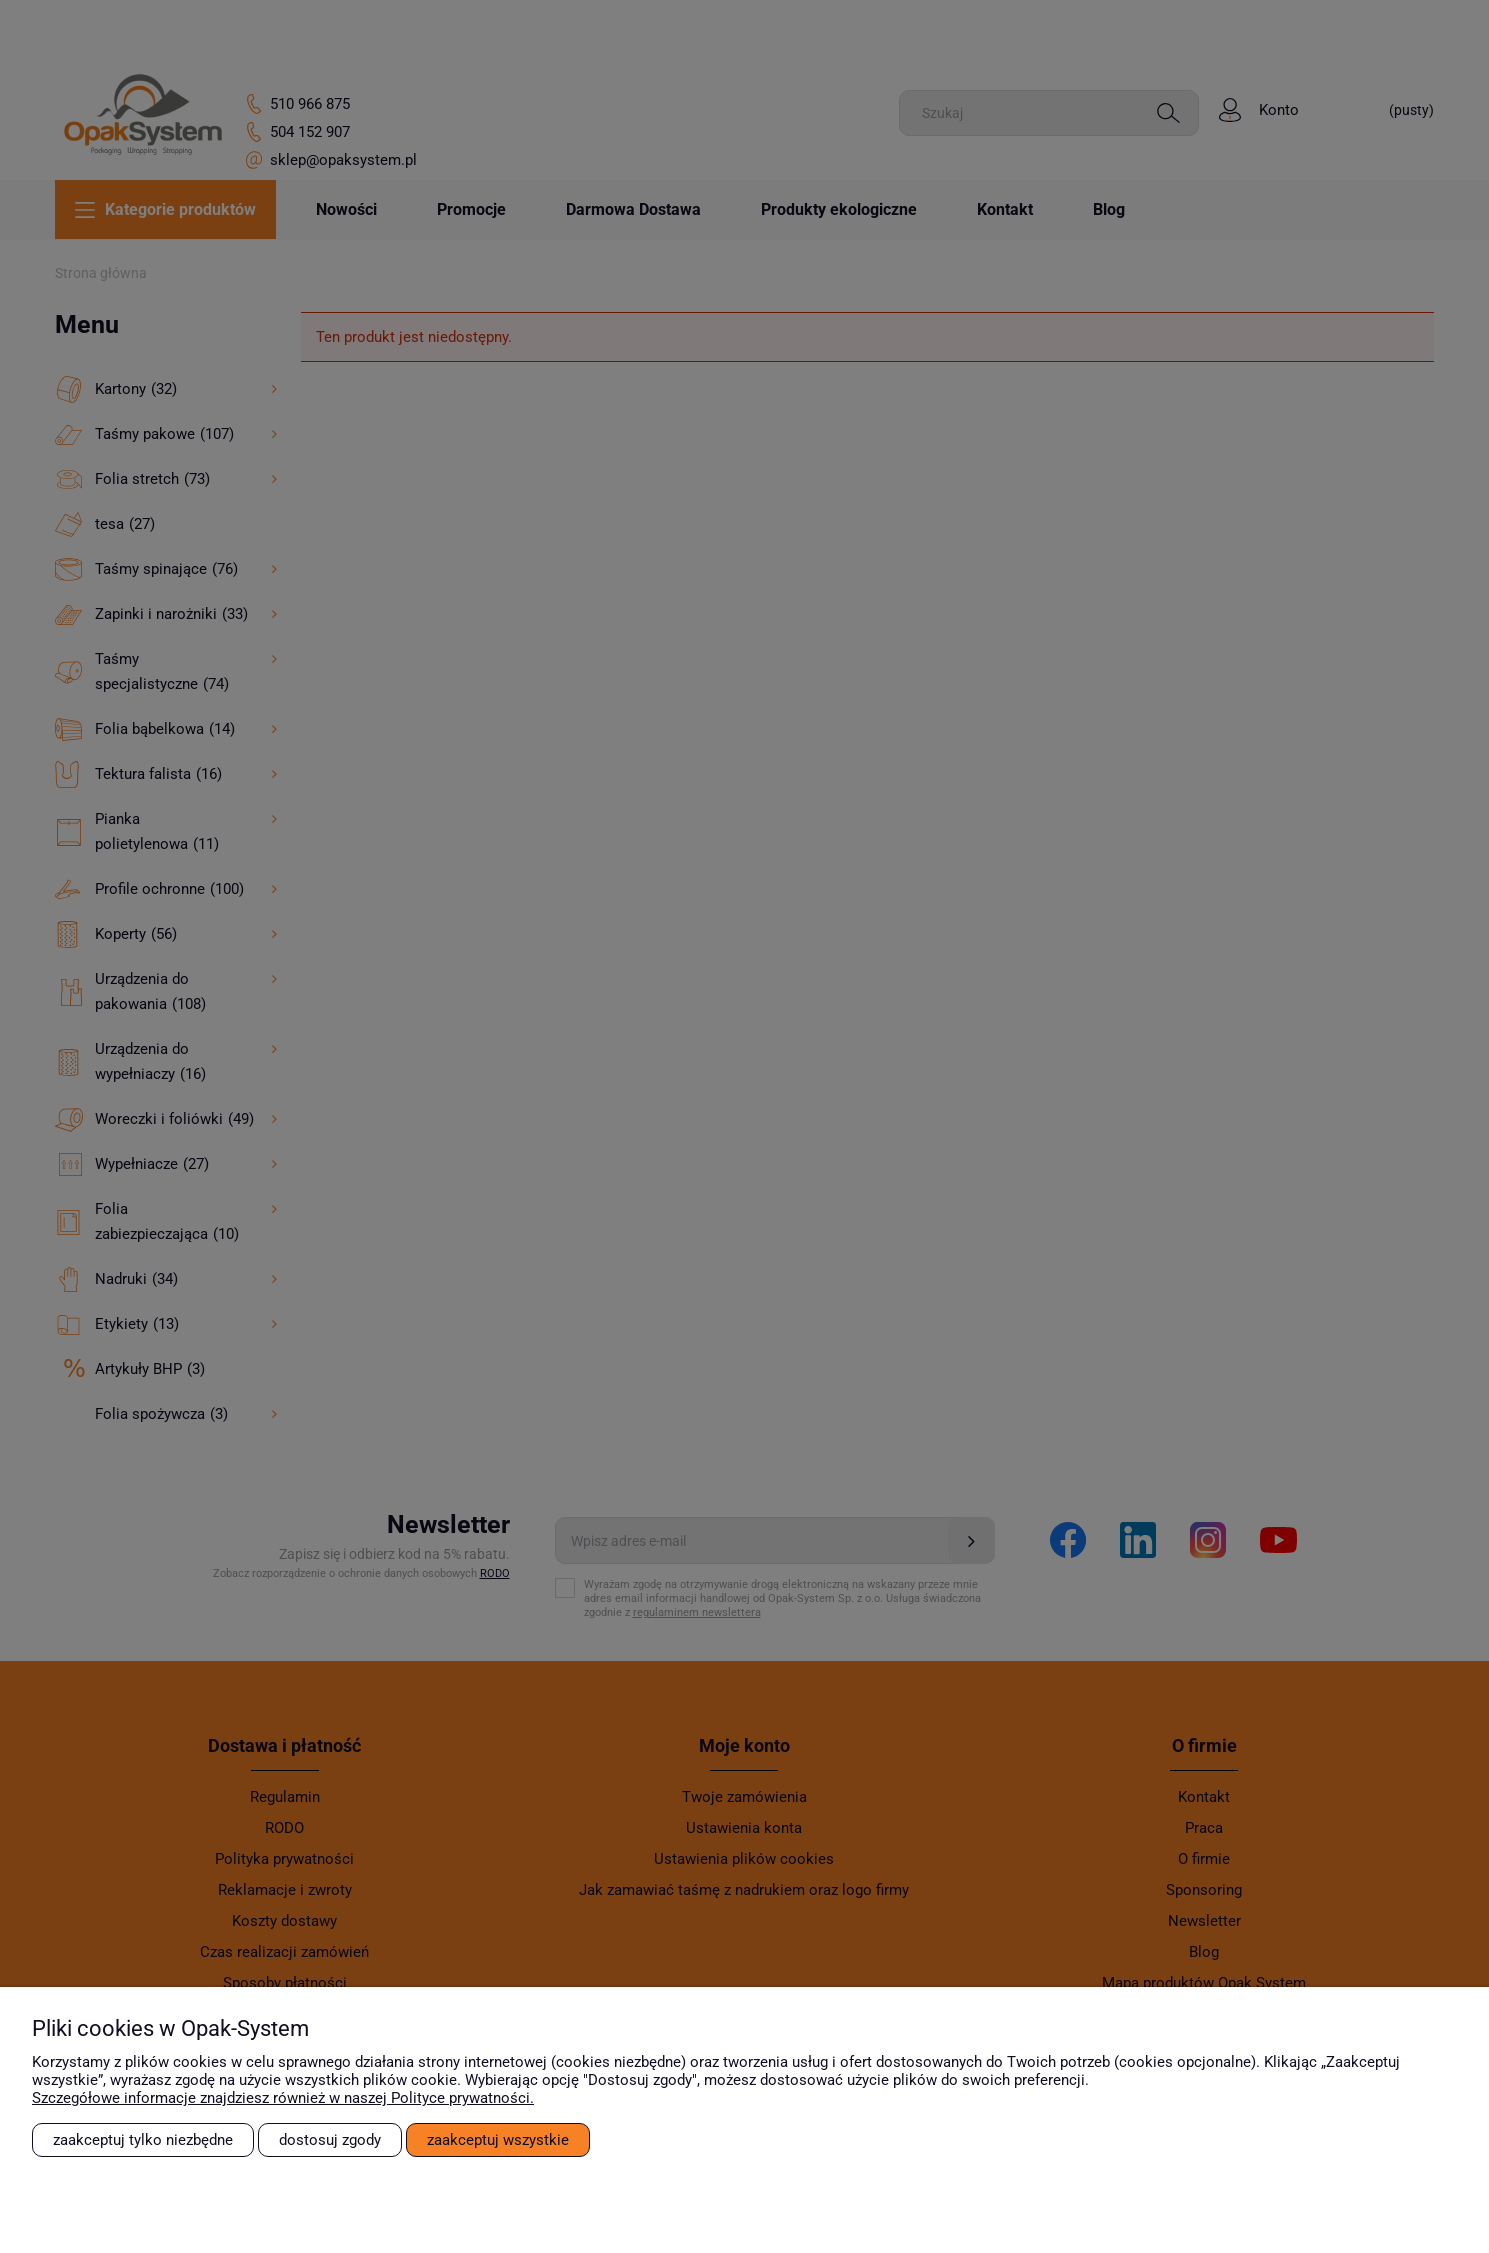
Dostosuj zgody (330, 2140)
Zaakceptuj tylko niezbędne (143, 2140)
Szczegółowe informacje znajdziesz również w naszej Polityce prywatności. (283, 2098)
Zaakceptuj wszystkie (498, 2140)
